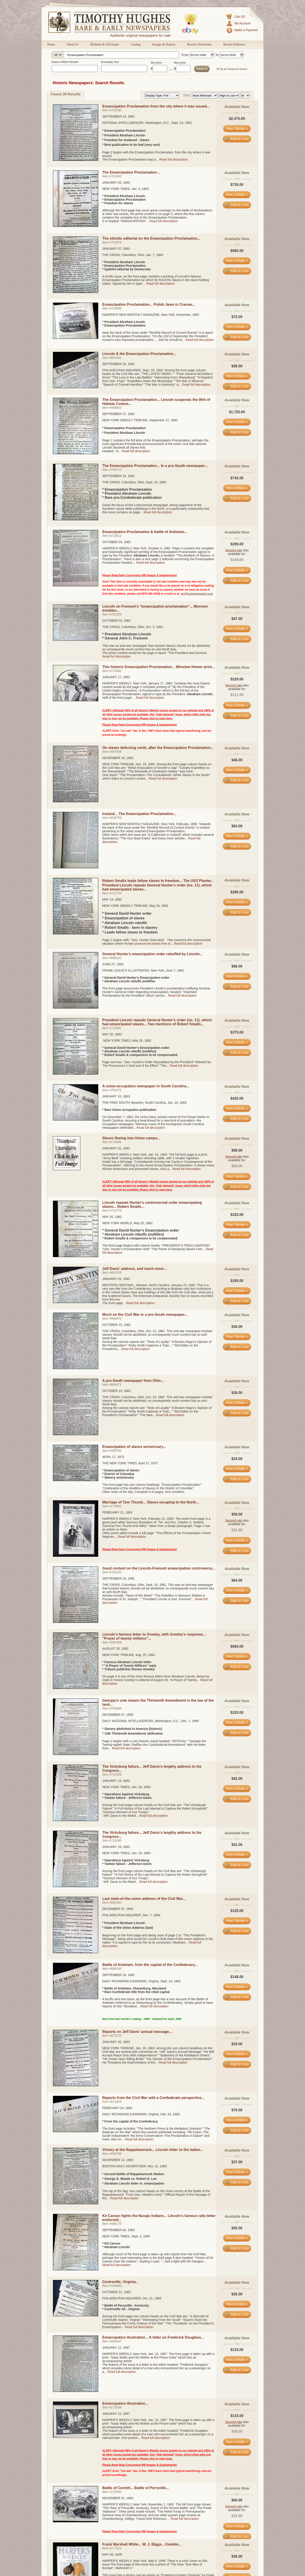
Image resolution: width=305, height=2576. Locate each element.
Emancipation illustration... (125, 2403)
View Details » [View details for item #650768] (237, 2172)
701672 (116, 1090)
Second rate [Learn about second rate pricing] (233, 550)
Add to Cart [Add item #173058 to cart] (237, 2452)
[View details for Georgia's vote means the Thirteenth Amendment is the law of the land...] (75, 1754)
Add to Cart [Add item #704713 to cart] (237, 498)
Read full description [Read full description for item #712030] (153, 1882)
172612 (116, 536)
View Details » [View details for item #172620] (237, 2526)
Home (51, 44)
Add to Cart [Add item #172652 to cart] (237, 1550)
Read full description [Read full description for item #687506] (163, 778)
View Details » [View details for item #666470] (237, 1336)
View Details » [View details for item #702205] (237, 628)
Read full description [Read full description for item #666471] (170, 1415)
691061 (116, 357)
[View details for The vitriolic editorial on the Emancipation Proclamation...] (75, 292)
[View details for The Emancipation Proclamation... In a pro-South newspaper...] (75, 519)
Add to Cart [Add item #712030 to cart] (237, 1865)
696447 (116, 2341)
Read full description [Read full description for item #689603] (136, 451)
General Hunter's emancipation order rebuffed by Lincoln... (152, 954)
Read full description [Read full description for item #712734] (188, 943)
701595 (116, 176)
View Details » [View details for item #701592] (237, 128)
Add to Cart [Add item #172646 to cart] (237, 1187)
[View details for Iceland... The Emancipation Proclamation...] (75, 867)
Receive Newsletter (199, 44)
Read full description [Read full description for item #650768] (124, 2198)
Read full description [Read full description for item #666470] (135, 1349)
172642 (116, 671)
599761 (116, 1450)
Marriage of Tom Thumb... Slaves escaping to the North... (150, 1502)
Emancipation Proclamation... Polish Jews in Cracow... (148, 304)
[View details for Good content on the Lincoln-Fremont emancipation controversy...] (75, 1621)
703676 (116, 242)
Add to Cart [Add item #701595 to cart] (237, 205)
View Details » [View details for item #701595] (237, 194)
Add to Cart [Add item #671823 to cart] (237, 2130)
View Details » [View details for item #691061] (237, 376)
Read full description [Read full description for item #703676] (160, 283)
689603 (116, 407)
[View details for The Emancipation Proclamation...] (75, 226)
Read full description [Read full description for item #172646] (186, 1169)
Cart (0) (239, 16)
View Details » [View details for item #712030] (237, 1854)
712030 (116, 1840)
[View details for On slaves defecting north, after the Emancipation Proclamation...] (75, 801)
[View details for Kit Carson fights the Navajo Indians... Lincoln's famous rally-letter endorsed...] (75, 2269)
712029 (116, 1774)
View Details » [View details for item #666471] (237, 1402)
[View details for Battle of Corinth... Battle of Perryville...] (75, 2521)
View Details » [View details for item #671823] (237, 2120)
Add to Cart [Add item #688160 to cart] (237, 1997)
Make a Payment (246, 30)
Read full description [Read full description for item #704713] (158, 512)
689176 (116, 2224)
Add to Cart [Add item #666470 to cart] (237, 1347)
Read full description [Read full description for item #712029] (153, 1815)
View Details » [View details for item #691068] (237, 1656)
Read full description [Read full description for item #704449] (139, 2327)
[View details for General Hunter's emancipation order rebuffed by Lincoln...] (75, 1007)
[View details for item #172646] (66, 1169)
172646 (116, 1142)
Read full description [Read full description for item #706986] (126, 1748)
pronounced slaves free (151, 943)
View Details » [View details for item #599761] (237, 1469)
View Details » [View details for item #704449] (237, 2304)
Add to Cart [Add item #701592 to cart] (237, 139)
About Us (73, 44)
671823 (116, 2101)
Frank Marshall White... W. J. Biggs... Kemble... (141, 2544)
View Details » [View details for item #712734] (237, 902)
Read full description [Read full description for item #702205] (116, 656)
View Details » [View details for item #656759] (237, 836)
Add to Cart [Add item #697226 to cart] (237, 1301)
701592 (116, 110)
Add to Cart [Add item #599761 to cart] (237, 1479)
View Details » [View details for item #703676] (237, 260)
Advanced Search (237, 69)
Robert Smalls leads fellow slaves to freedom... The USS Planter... (158, 881)
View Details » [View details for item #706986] (237, 1722)
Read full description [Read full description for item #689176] (116, 2265)
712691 (116, 1028)
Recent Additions (234, 44)
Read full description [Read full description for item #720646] (199, 340)
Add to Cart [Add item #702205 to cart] (237, 639)
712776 (116, 1210)
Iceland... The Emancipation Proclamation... (139, 814)
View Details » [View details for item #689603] (237, 422)
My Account (242, 23)
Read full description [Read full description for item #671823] (139, 2139)
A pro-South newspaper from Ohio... (133, 1381)
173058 (116, 2407)
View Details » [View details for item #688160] (237, 1987)
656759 (116, 817)
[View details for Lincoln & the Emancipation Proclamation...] (75, 387)
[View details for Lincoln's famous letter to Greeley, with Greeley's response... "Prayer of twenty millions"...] (75, 1688)
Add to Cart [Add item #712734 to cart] (237, 912)
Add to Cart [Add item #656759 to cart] (237, 846)
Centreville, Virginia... (120, 2282)
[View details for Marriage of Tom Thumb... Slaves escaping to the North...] (75, 1555)
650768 (116, 2153)
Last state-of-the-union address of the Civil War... (144, 1899)
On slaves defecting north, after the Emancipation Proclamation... (158, 748)
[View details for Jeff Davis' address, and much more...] (75, 1302)
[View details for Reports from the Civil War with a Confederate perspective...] (75, 2131)
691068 (116, 1642)
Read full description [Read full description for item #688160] (154, 2006)
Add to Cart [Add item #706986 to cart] (237, 1733)
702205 (116, 614)
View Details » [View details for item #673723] (237, 2054)
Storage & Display (163, 44)
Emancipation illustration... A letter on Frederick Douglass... (153, 2337)
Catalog (135, 44)
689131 (116, 958)
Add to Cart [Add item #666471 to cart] (237, 1413)
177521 (116, 2548)
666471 (116, 1384)
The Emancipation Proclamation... (131, 172)
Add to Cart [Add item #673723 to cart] (237, 2064)
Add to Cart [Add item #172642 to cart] (237, 715)
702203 (116, 1572)
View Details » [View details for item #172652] (237, 1540)
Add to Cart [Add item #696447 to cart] (237, 2370)
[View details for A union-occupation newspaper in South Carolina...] (75, 1119)
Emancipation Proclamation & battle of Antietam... (144, 532)
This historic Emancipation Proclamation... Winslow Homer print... (158, 667)
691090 (116, 1902)
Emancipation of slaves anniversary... (134, 1447)
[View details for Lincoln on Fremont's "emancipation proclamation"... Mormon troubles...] (75, 639)
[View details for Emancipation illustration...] (75, 2436)
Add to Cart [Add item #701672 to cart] (237, 1118)
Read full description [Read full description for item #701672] (151, 1127)
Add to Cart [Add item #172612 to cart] (237, 580)
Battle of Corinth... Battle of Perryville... (135, 2488)
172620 (116, 2492)
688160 (116, 1968)
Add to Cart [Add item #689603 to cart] (237, 432)
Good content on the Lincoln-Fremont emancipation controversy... (158, 1568)
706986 (116, 1708)
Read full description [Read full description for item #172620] (185, 2518)
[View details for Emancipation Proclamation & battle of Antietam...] (75, 585)
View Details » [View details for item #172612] (237, 570)
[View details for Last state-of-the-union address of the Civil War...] (75, 1952)
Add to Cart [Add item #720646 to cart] (237, 337)
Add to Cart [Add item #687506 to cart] (237, 780)
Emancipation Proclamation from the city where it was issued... (156, 106)
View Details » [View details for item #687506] (237, 770)
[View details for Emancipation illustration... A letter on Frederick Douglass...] (75, 2391)
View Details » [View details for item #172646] (237, 1176)
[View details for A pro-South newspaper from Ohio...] (75, 1434)
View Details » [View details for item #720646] (237, 327)
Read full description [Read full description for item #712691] (184, 1065)
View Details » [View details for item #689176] (237, 2238)
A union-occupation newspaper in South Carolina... (145, 1086)
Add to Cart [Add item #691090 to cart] (237, 1931)
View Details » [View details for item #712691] (237, 1042)
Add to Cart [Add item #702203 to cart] (237, 1600)
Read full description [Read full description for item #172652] (132, 1536)
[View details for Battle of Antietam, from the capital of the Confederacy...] (75, 1998)
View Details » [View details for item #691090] (237, 1920)
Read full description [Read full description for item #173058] (155, 2438)
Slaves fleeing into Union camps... (131, 1138)
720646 (116, 308)
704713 (116, 469)
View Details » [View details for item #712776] (237, 1224)
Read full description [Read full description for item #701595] (163, 221)
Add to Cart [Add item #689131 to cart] (237, 986)
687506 (116, 751)
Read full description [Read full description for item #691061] (196, 384)
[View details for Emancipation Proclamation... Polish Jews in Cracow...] (75, 338)
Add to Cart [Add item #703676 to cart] (237, 271)
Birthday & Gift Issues (104, 44)
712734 (116, 893)
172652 (116, 1506)
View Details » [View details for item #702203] (237, 1590)
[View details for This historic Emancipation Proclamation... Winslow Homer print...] (75, 700)
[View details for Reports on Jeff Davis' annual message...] (75, 2085)
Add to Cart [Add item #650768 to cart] (237, 2182)
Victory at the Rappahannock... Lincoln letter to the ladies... (152, 2150)
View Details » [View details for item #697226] (237, 1290)
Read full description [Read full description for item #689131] (182, 995)
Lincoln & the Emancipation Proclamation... (139, 354)
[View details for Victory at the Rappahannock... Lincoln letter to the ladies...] (75, 2203)
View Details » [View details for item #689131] (237, 976)
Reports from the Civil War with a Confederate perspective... (153, 2098)
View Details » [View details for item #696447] (237, 2359)
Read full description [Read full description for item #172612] (150, 562)
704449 (116, 2286)
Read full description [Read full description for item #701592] (173, 159)
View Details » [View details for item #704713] (237, 488)
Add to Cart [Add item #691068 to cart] (237, 1667)
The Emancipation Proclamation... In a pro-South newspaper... (155, 466)
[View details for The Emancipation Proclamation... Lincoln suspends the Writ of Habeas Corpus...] (75, 453)
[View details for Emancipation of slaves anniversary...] (75, 1480)
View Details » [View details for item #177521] (237, 2566)
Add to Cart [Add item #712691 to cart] (237, 1052)
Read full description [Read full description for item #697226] (140, 1303)
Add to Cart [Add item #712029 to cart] (237, 1799)
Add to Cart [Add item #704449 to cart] (237, 2314)
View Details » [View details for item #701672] (237, 1108)
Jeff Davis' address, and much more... (134, 1269)
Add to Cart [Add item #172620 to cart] (237, 2536)
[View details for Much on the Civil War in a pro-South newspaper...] (75, 1368)
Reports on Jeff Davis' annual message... (137, 2032)
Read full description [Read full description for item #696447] (121, 2372)
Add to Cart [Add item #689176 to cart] (237, 2248)
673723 (116, 2035)
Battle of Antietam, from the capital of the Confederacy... (150, 1965)
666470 (116, 1318)
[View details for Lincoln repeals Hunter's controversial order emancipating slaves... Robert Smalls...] (75, 1256)
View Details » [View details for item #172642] (237, 705)
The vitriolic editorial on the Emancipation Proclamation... (151, 238)
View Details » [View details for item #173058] (237, 2442)
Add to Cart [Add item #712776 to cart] (237, 1235)
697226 (116, 1272)
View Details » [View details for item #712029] (237, 1788)
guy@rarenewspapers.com (197, 593)
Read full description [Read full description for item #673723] (173, 2062)
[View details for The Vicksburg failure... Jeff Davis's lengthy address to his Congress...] (75, 1820)
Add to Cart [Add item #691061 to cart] (237, 386)
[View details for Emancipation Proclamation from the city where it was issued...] (75, 159)
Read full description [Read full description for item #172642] (150, 697)
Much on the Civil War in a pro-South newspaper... (144, 1314)
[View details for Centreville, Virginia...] (75, 2315)
